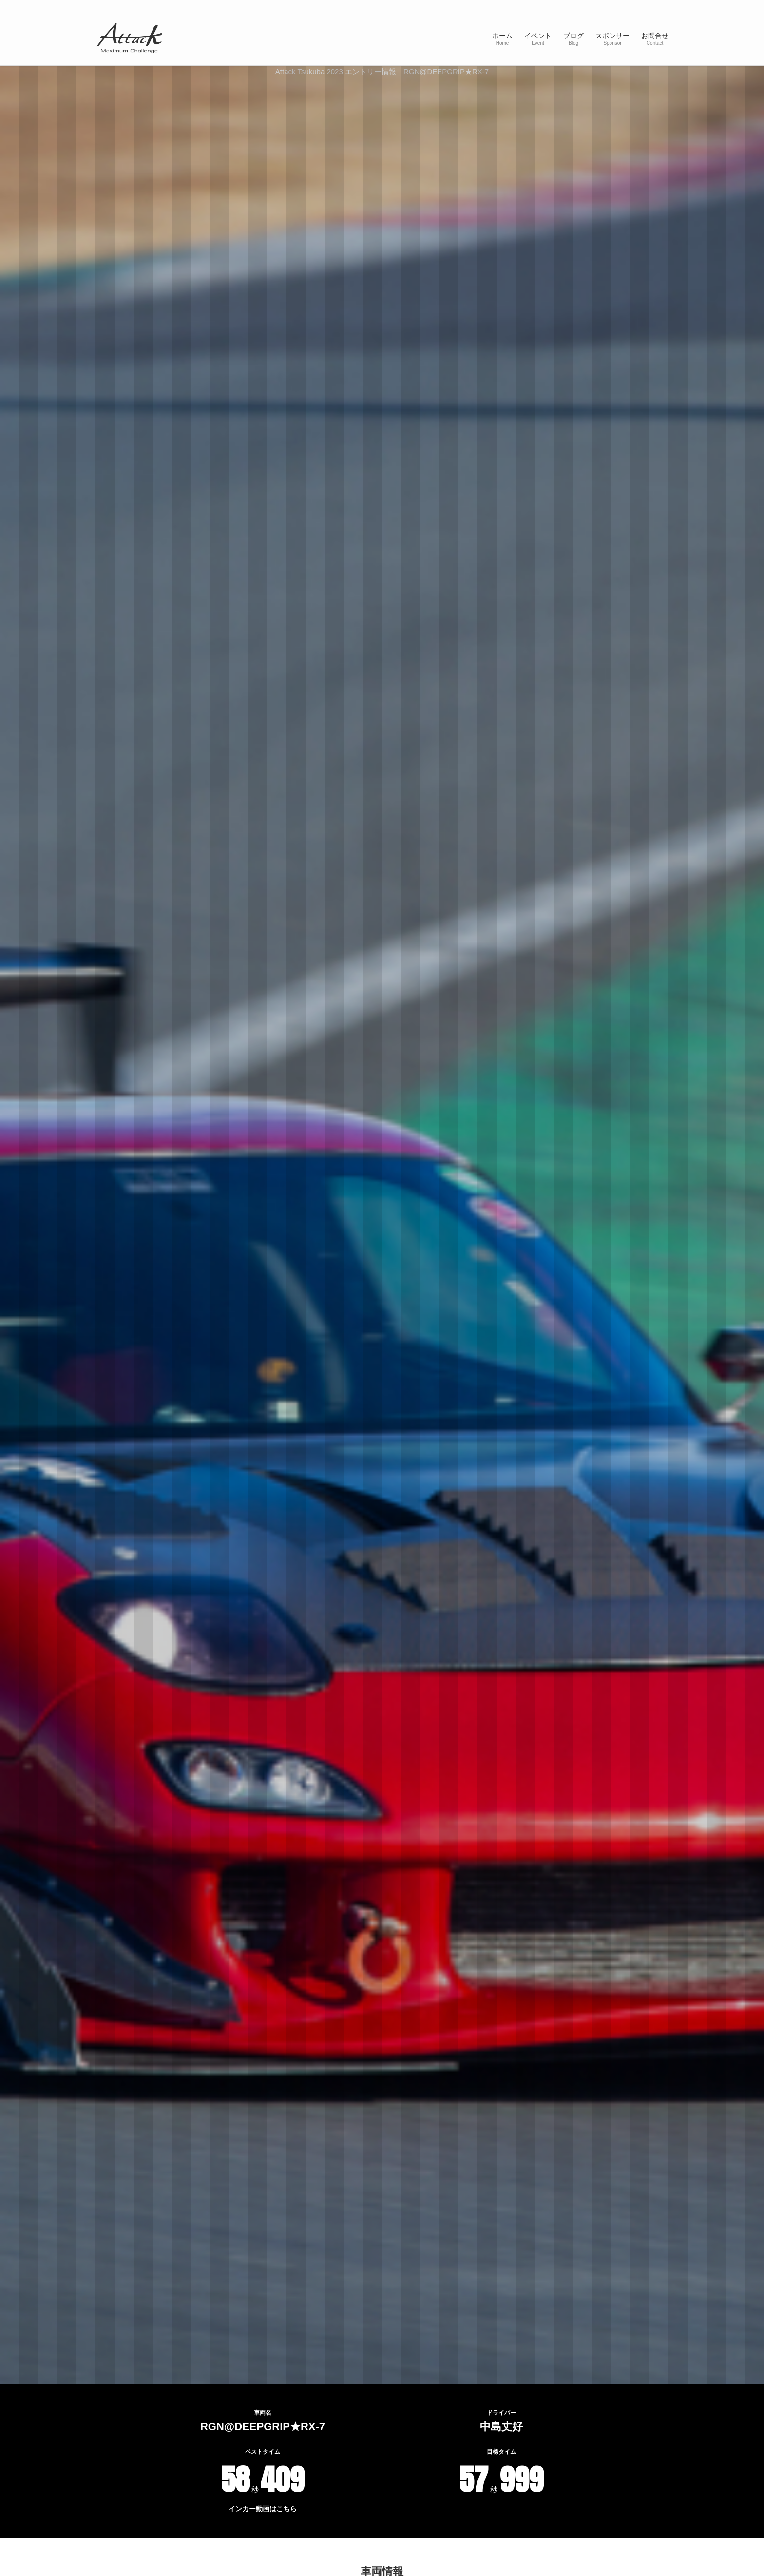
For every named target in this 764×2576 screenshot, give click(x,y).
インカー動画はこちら (263, 2509)
